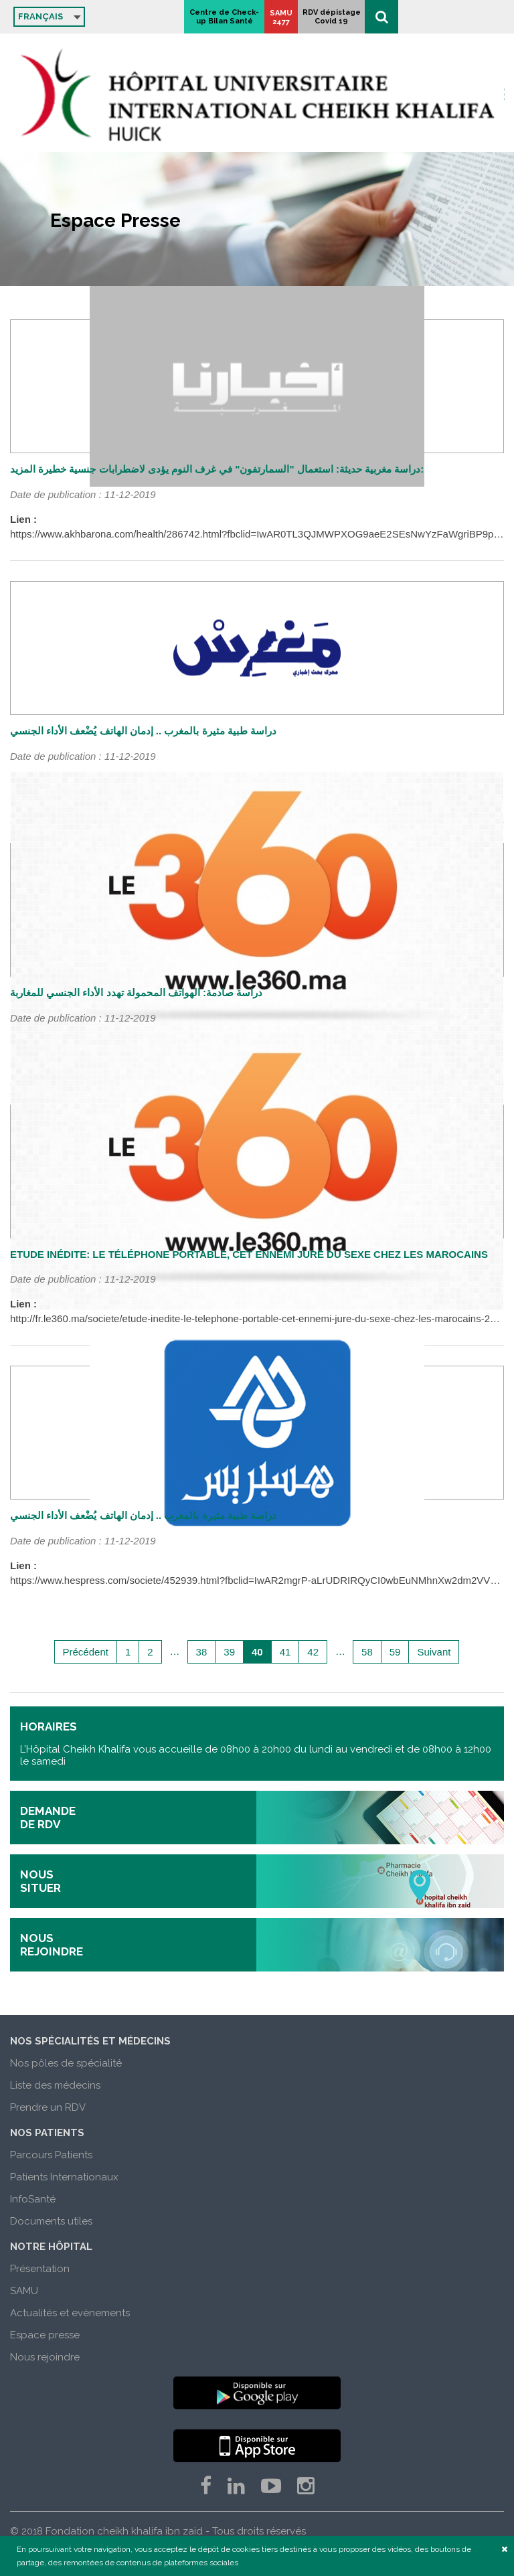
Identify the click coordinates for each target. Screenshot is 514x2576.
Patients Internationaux (64, 2177)
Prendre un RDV (48, 2107)
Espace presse (45, 2335)
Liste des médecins (55, 2085)
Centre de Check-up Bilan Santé (340, 16)
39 (229, 1652)
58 (367, 1652)
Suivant (433, 1652)
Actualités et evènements (70, 2313)
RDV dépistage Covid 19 (447, 16)
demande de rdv (48, 1817)
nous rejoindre (51, 1944)
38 (201, 1652)
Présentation (40, 2269)
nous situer (40, 1881)
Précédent (85, 1652)
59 (395, 1652)
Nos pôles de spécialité (66, 2063)
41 (285, 1652)
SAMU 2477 (397, 17)
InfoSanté (33, 2199)
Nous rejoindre (45, 2357)
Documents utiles (51, 2221)
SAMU (24, 2291)
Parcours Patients (51, 2155)
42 (313, 1652)
